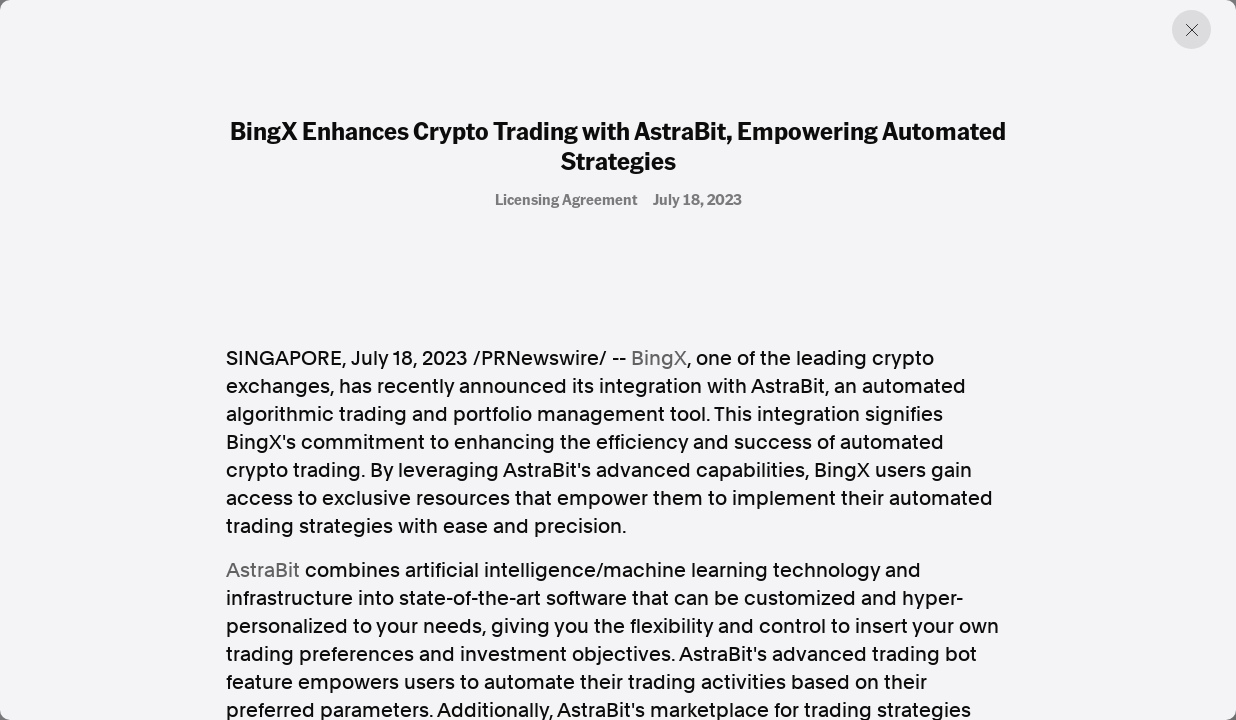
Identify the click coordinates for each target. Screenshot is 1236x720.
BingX (659, 358)
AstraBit (263, 570)
